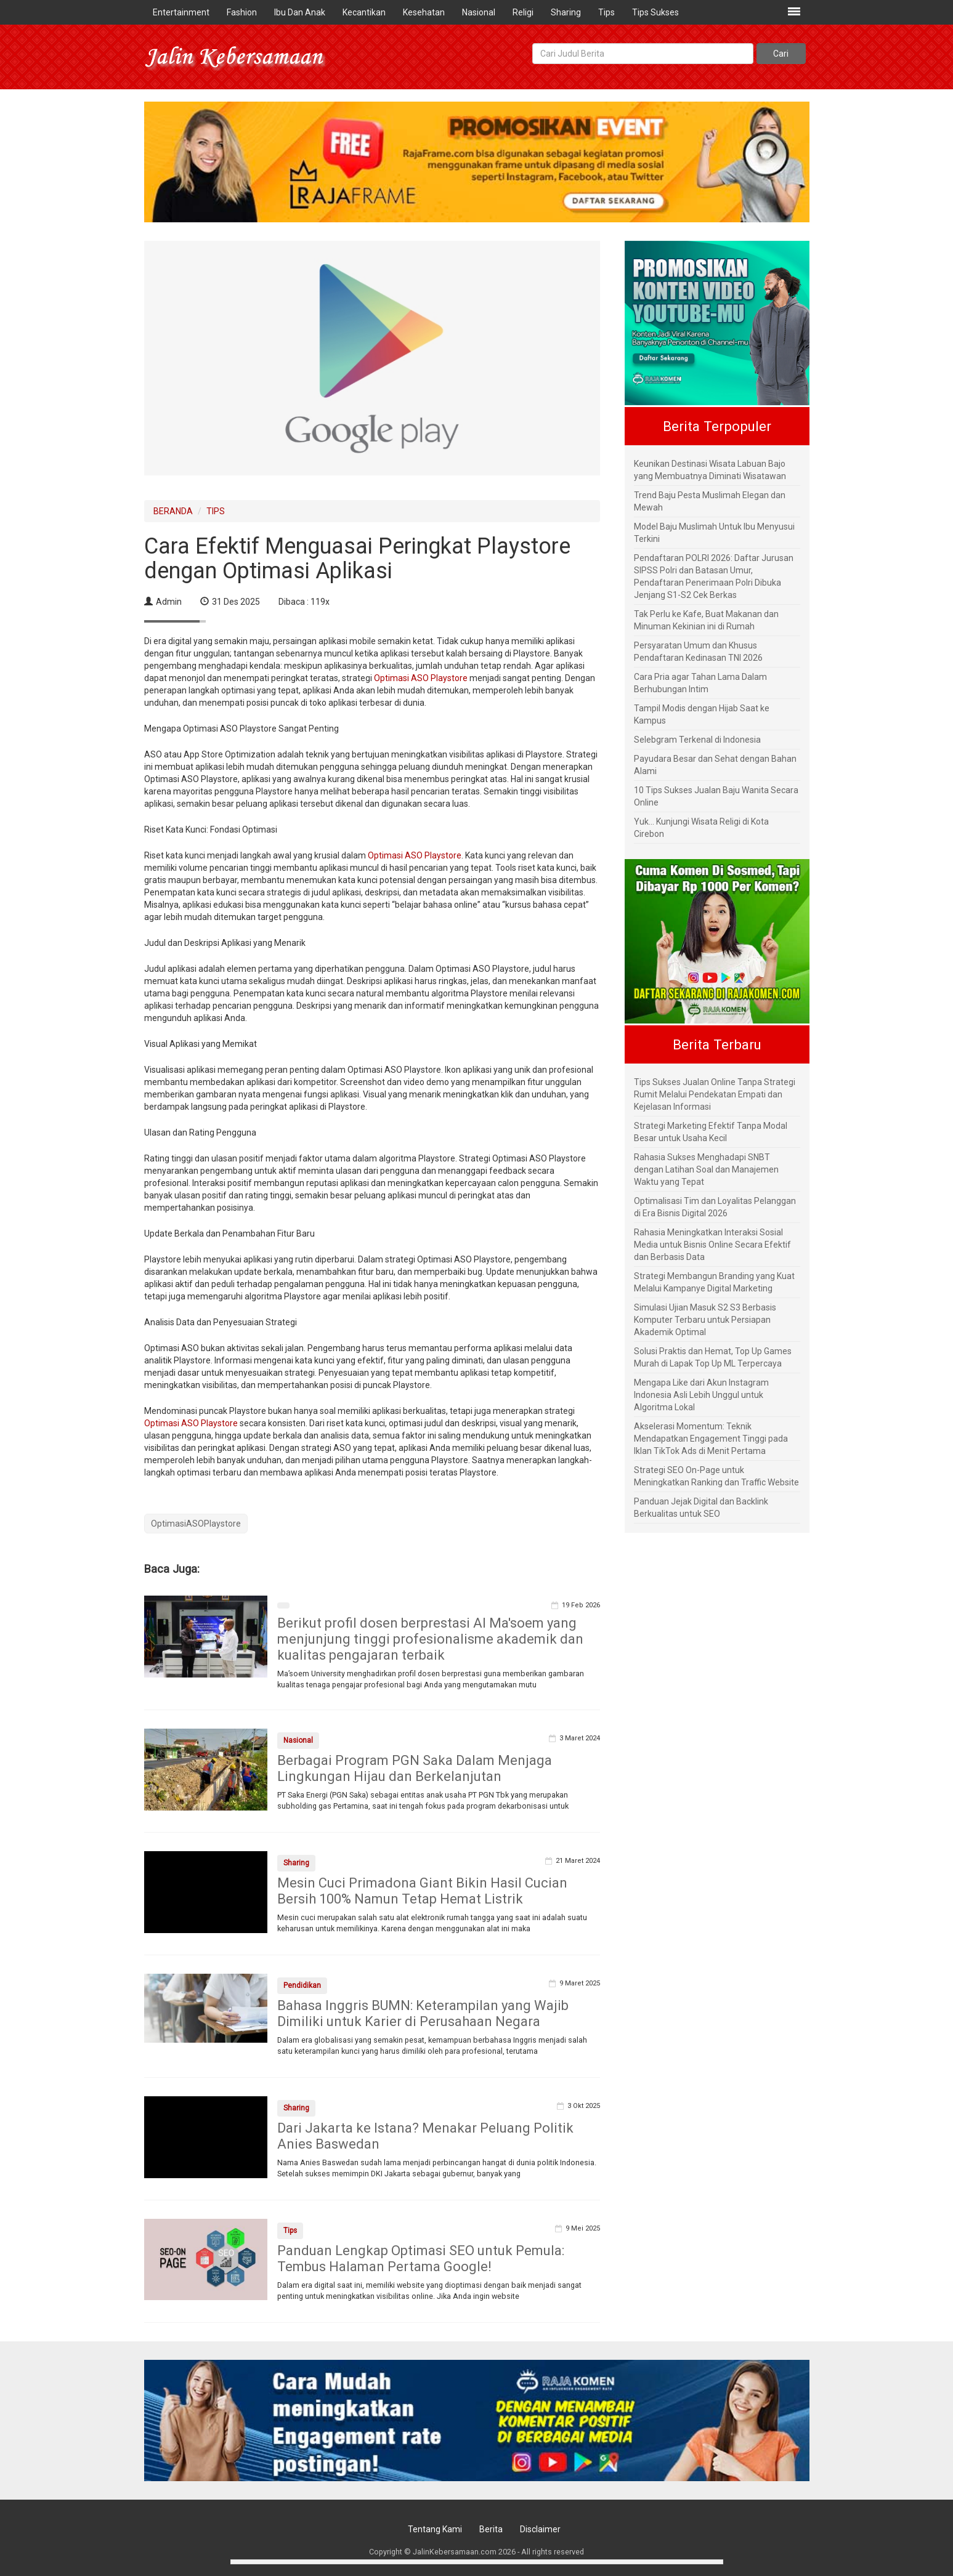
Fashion (242, 12)
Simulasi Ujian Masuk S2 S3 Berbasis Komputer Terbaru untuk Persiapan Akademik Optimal (705, 1319)
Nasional (478, 12)
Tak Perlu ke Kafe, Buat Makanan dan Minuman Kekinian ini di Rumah (706, 620)
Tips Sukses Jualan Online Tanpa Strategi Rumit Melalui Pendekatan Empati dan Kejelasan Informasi (714, 1094)
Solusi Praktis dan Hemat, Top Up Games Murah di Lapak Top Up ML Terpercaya (713, 1357)
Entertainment (181, 12)
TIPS (215, 511)
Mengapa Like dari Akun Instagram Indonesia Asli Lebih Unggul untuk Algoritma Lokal (701, 1395)
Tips (606, 12)
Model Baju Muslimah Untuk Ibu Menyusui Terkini (714, 533)
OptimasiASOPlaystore (196, 1523)
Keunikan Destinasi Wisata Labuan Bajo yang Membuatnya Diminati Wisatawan (710, 470)
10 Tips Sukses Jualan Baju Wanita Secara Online (716, 796)
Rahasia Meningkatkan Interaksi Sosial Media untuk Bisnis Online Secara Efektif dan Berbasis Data (712, 1244)
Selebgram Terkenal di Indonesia (697, 740)
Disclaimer (540, 2529)
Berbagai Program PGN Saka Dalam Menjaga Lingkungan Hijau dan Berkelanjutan (414, 1768)
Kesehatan (424, 12)
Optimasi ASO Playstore (421, 678)
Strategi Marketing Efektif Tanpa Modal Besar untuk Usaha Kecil (710, 1132)
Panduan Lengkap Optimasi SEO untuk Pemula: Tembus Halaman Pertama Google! (420, 2258)
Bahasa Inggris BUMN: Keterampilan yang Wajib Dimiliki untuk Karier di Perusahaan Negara (423, 2013)
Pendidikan (302, 1985)
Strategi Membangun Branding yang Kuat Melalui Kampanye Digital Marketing (714, 1282)
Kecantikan (364, 12)
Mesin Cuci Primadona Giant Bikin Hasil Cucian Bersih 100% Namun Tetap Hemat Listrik (422, 1891)
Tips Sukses (655, 12)
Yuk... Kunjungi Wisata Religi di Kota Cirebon (701, 828)
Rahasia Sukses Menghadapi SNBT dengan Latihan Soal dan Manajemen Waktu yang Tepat (706, 1169)
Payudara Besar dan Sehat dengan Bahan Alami (715, 765)
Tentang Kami (435, 2529)
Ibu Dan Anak (299, 12)
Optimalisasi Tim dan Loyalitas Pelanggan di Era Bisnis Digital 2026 (715, 1207)
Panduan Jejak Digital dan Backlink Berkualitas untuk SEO (701, 1507)
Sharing (566, 12)
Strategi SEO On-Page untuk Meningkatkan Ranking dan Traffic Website (716, 1476)
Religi (523, 12)
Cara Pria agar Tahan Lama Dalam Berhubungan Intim (700, 683)
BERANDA (173, 511)
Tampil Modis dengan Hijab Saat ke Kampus (701, 714)
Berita (491, 2529)
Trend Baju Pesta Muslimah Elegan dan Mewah (709, 501)
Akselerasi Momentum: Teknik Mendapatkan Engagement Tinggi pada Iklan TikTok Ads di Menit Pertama (711, 1438)
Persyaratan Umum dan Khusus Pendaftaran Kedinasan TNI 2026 (698, 651)
